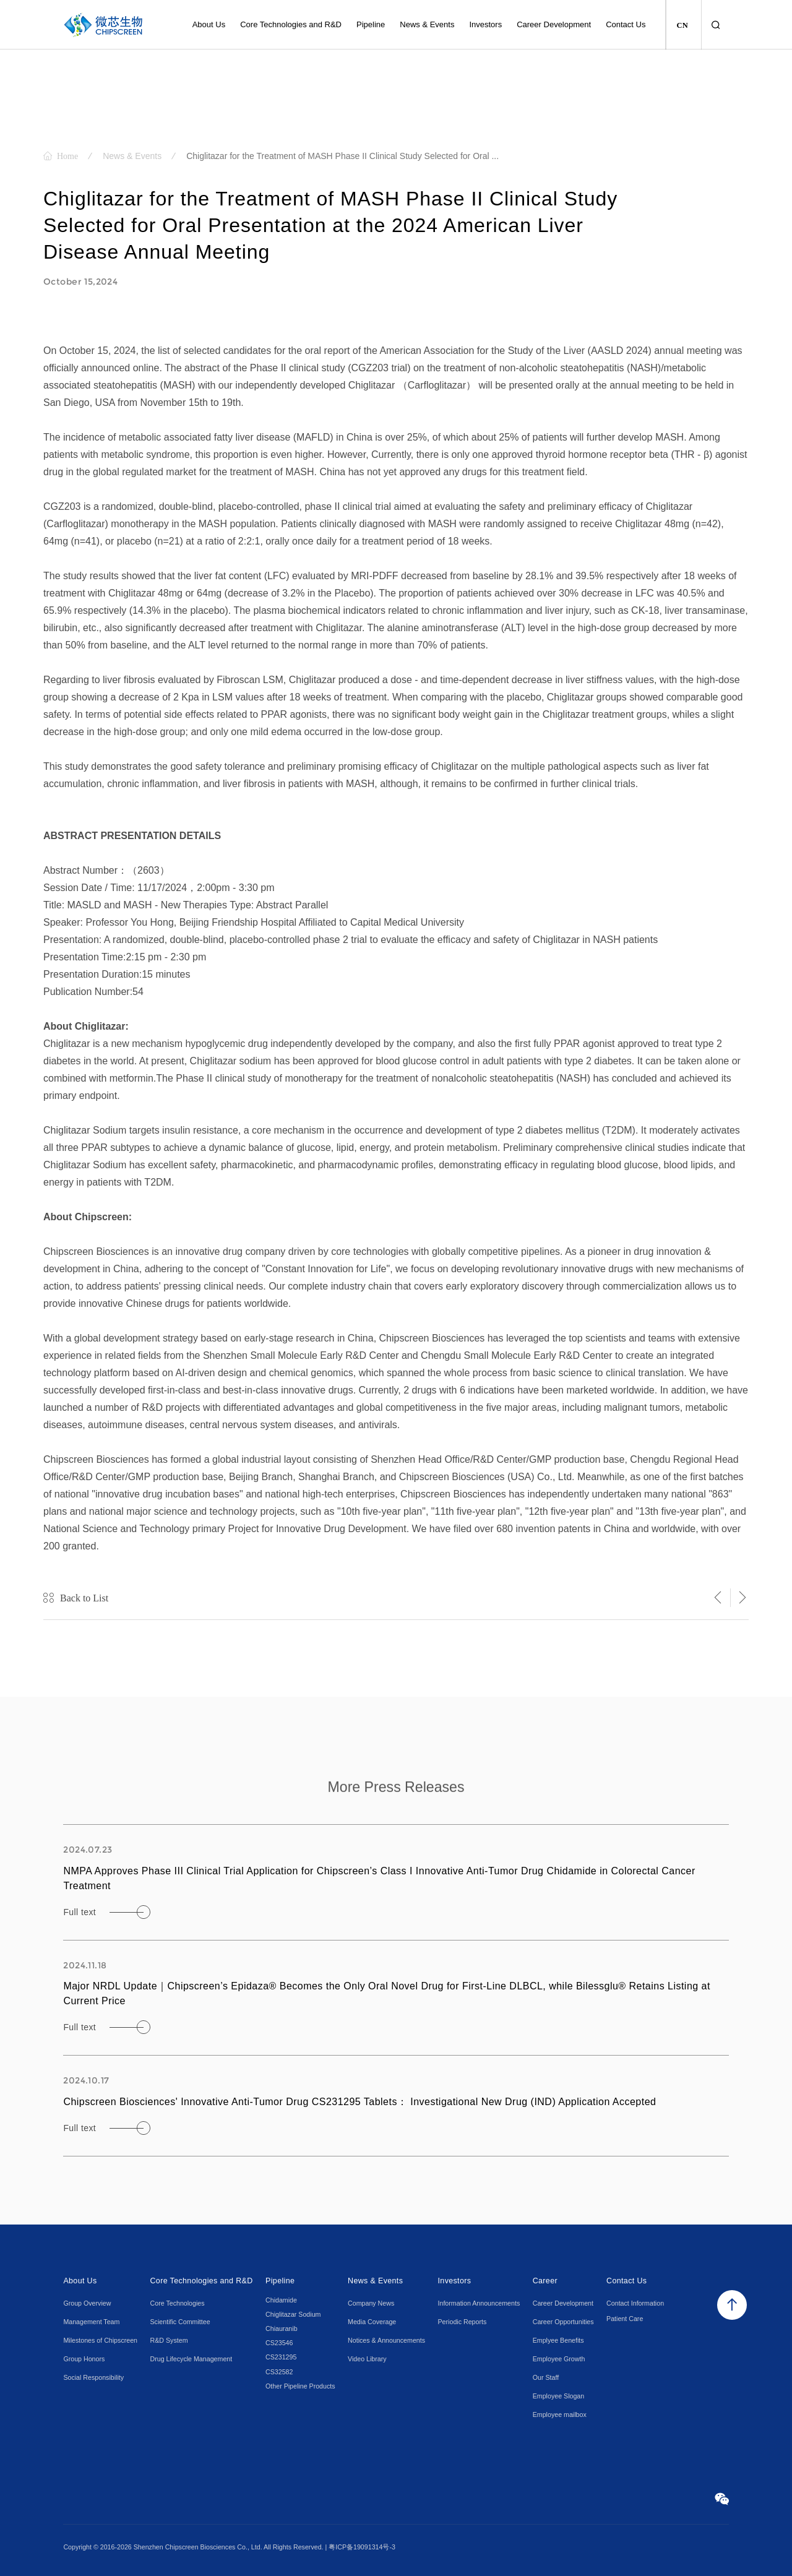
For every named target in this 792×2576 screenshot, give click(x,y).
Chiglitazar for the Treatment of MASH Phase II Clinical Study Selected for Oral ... (342, 156)
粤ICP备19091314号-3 (362, 2547)
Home (67, 156)
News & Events (132, 156)
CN (682, 25)
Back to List (84, 1598)
